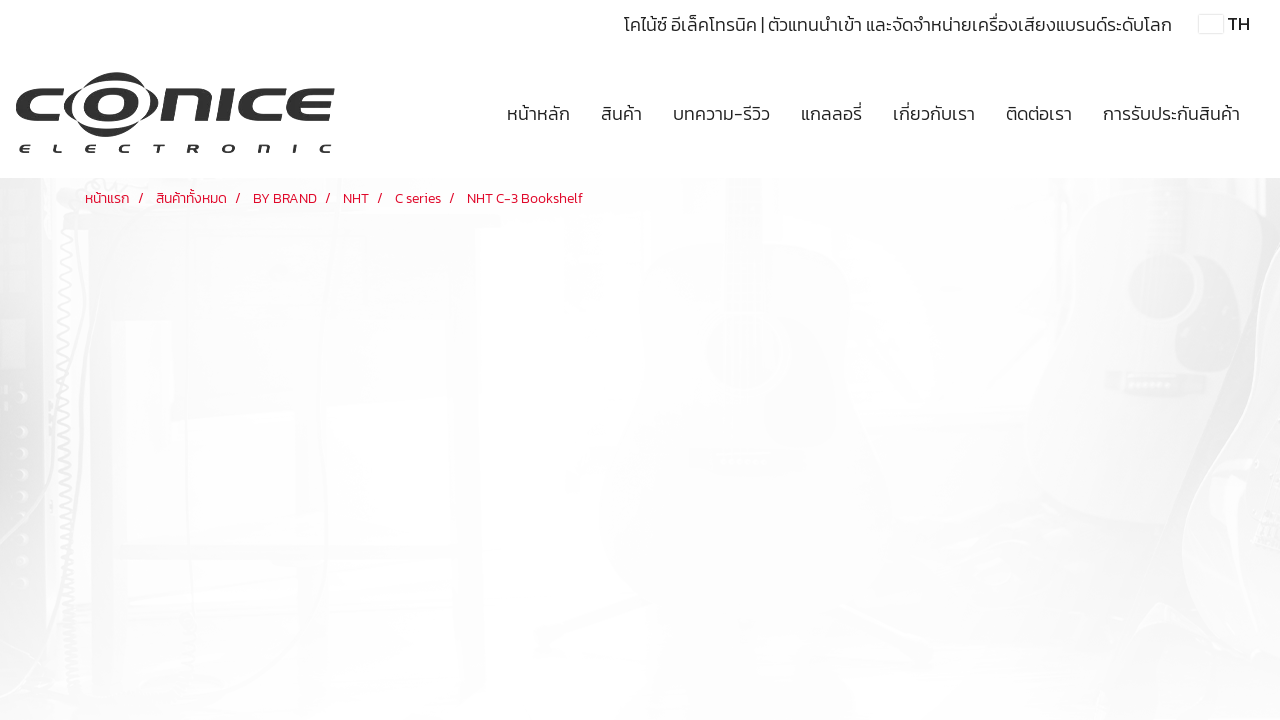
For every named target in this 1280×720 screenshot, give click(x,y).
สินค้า (621, 113)
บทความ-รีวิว (721, 113)
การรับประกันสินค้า (1171, 113)
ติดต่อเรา (1039, 113)
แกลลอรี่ (831, 113)
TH (1224, 23)
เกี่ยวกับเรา (934, 113)
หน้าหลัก (538, 113)
